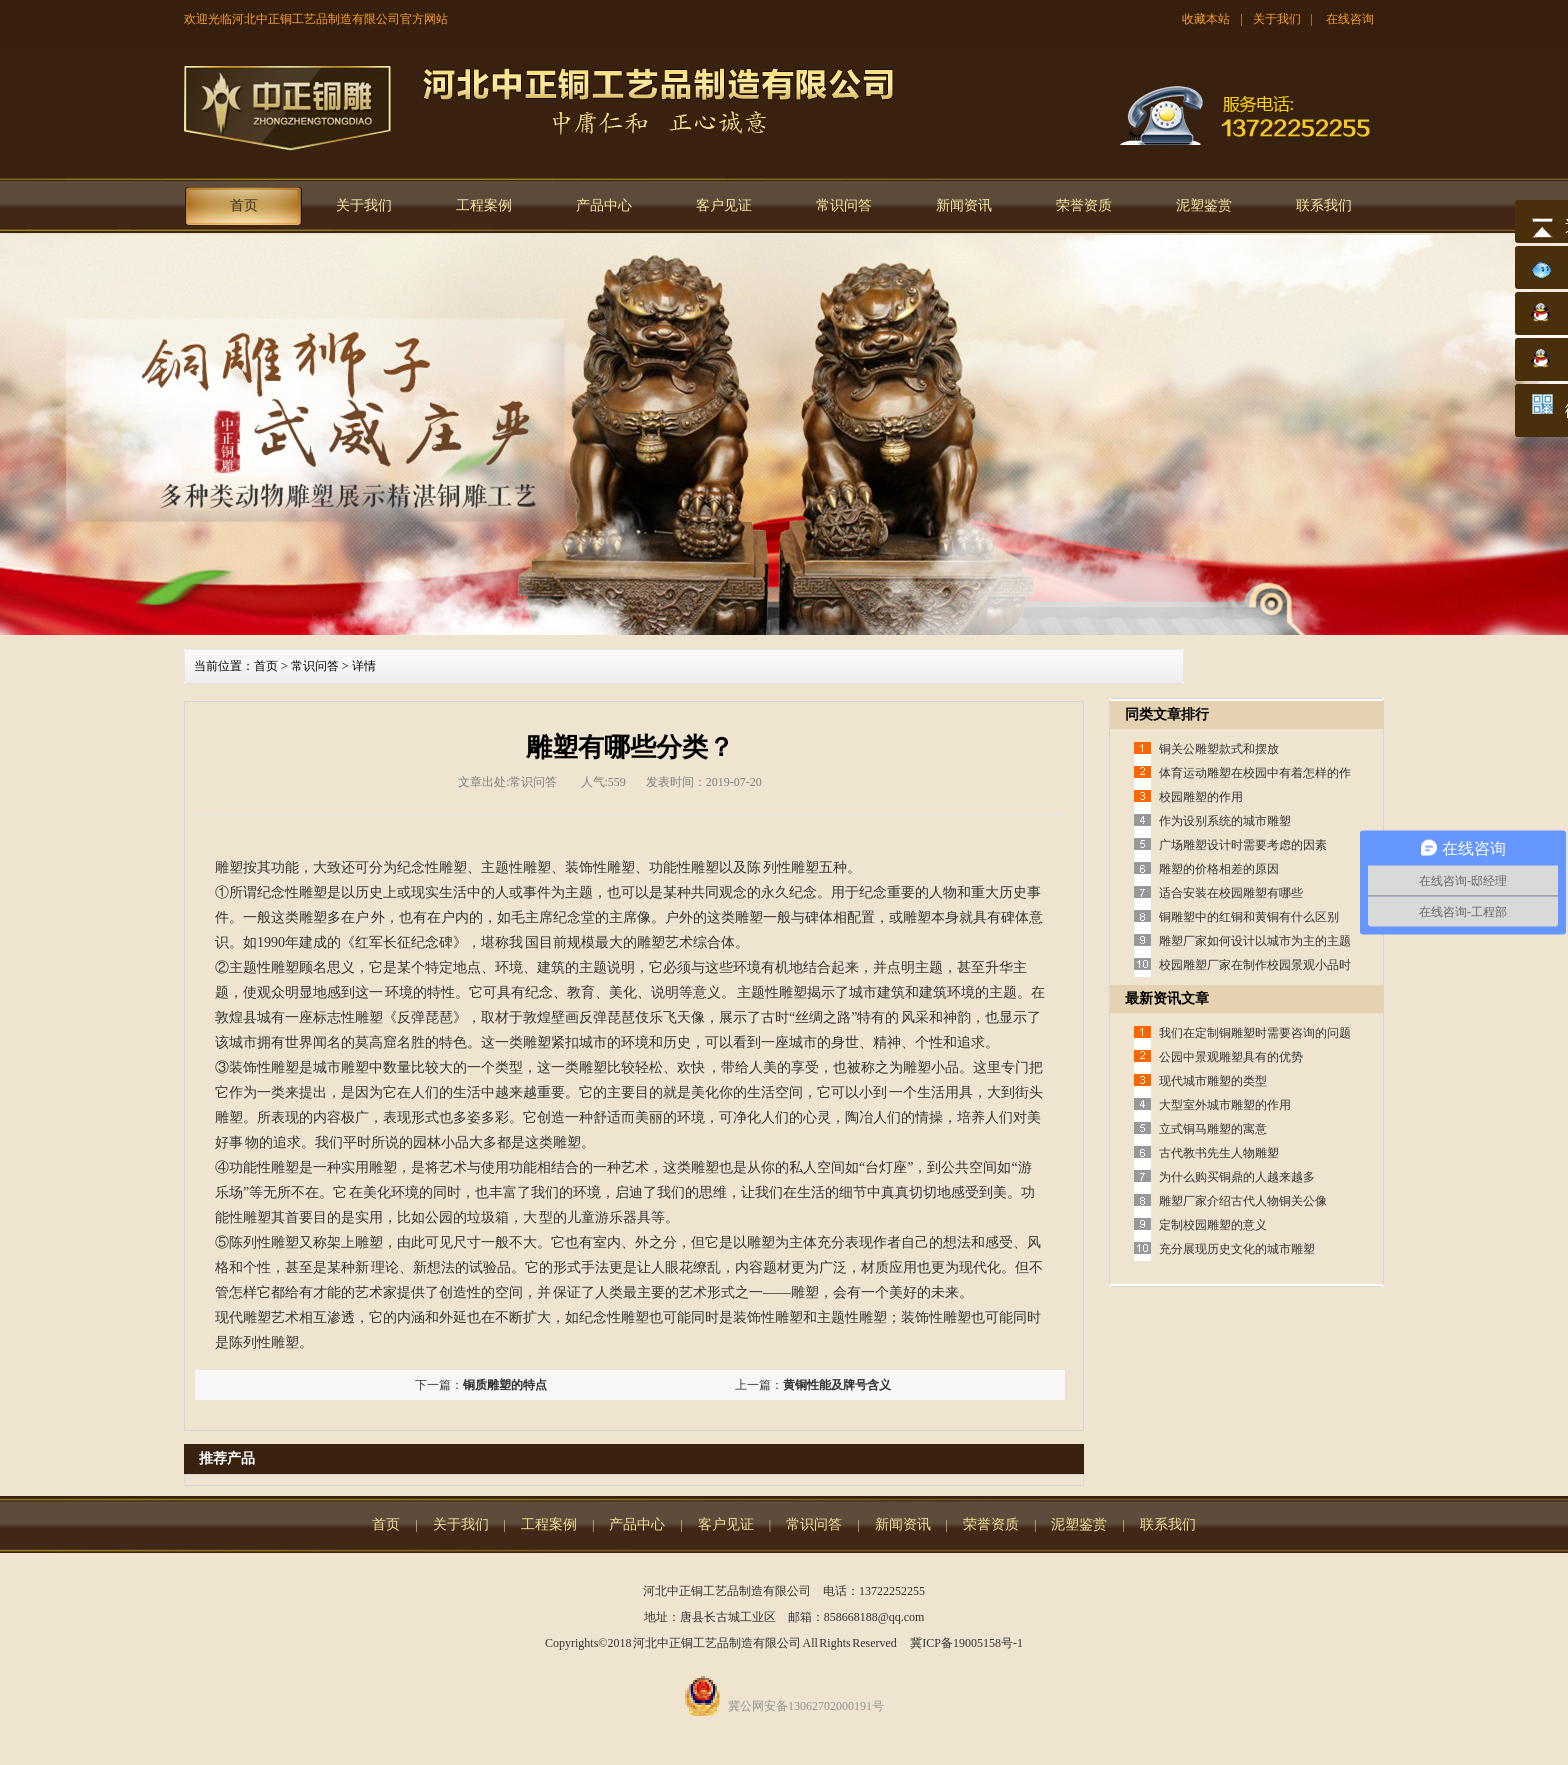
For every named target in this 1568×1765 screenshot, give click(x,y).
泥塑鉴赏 (1204, 205)
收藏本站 (1206, 19)
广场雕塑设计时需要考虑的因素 (1243, 845)
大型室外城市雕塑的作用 (1225, 1105)
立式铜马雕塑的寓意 (1213, 1129)
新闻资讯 (964, 205)
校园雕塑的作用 (1201, 797)
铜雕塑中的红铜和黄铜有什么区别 (1249, 917)
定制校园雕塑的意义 (1213, 1225)
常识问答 (844, 205)
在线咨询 (1350, 19)
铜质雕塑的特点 (505, 1385)
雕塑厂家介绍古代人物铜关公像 (1243, 1201)
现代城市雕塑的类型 (1213, 1081)
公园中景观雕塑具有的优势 (1231, 1057)
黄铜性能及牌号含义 (837, 1385)
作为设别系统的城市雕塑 (1225, 821)
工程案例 (484, 205)
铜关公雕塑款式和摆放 (1219, 749)
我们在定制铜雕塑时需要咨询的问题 (1255, 1033)
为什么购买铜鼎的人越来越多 (1237, 1177)
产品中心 (604, 205)
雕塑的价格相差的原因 (1219, 869)
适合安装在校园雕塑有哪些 (1231, 893)
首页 (244, 205)
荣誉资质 (1084, 205)
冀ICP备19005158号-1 (966, 1643)
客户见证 (724, 205)
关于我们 (1277, 19)
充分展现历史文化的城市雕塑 (1237, 1249)
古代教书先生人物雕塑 (1219, 1153)
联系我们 (1324, 205)
